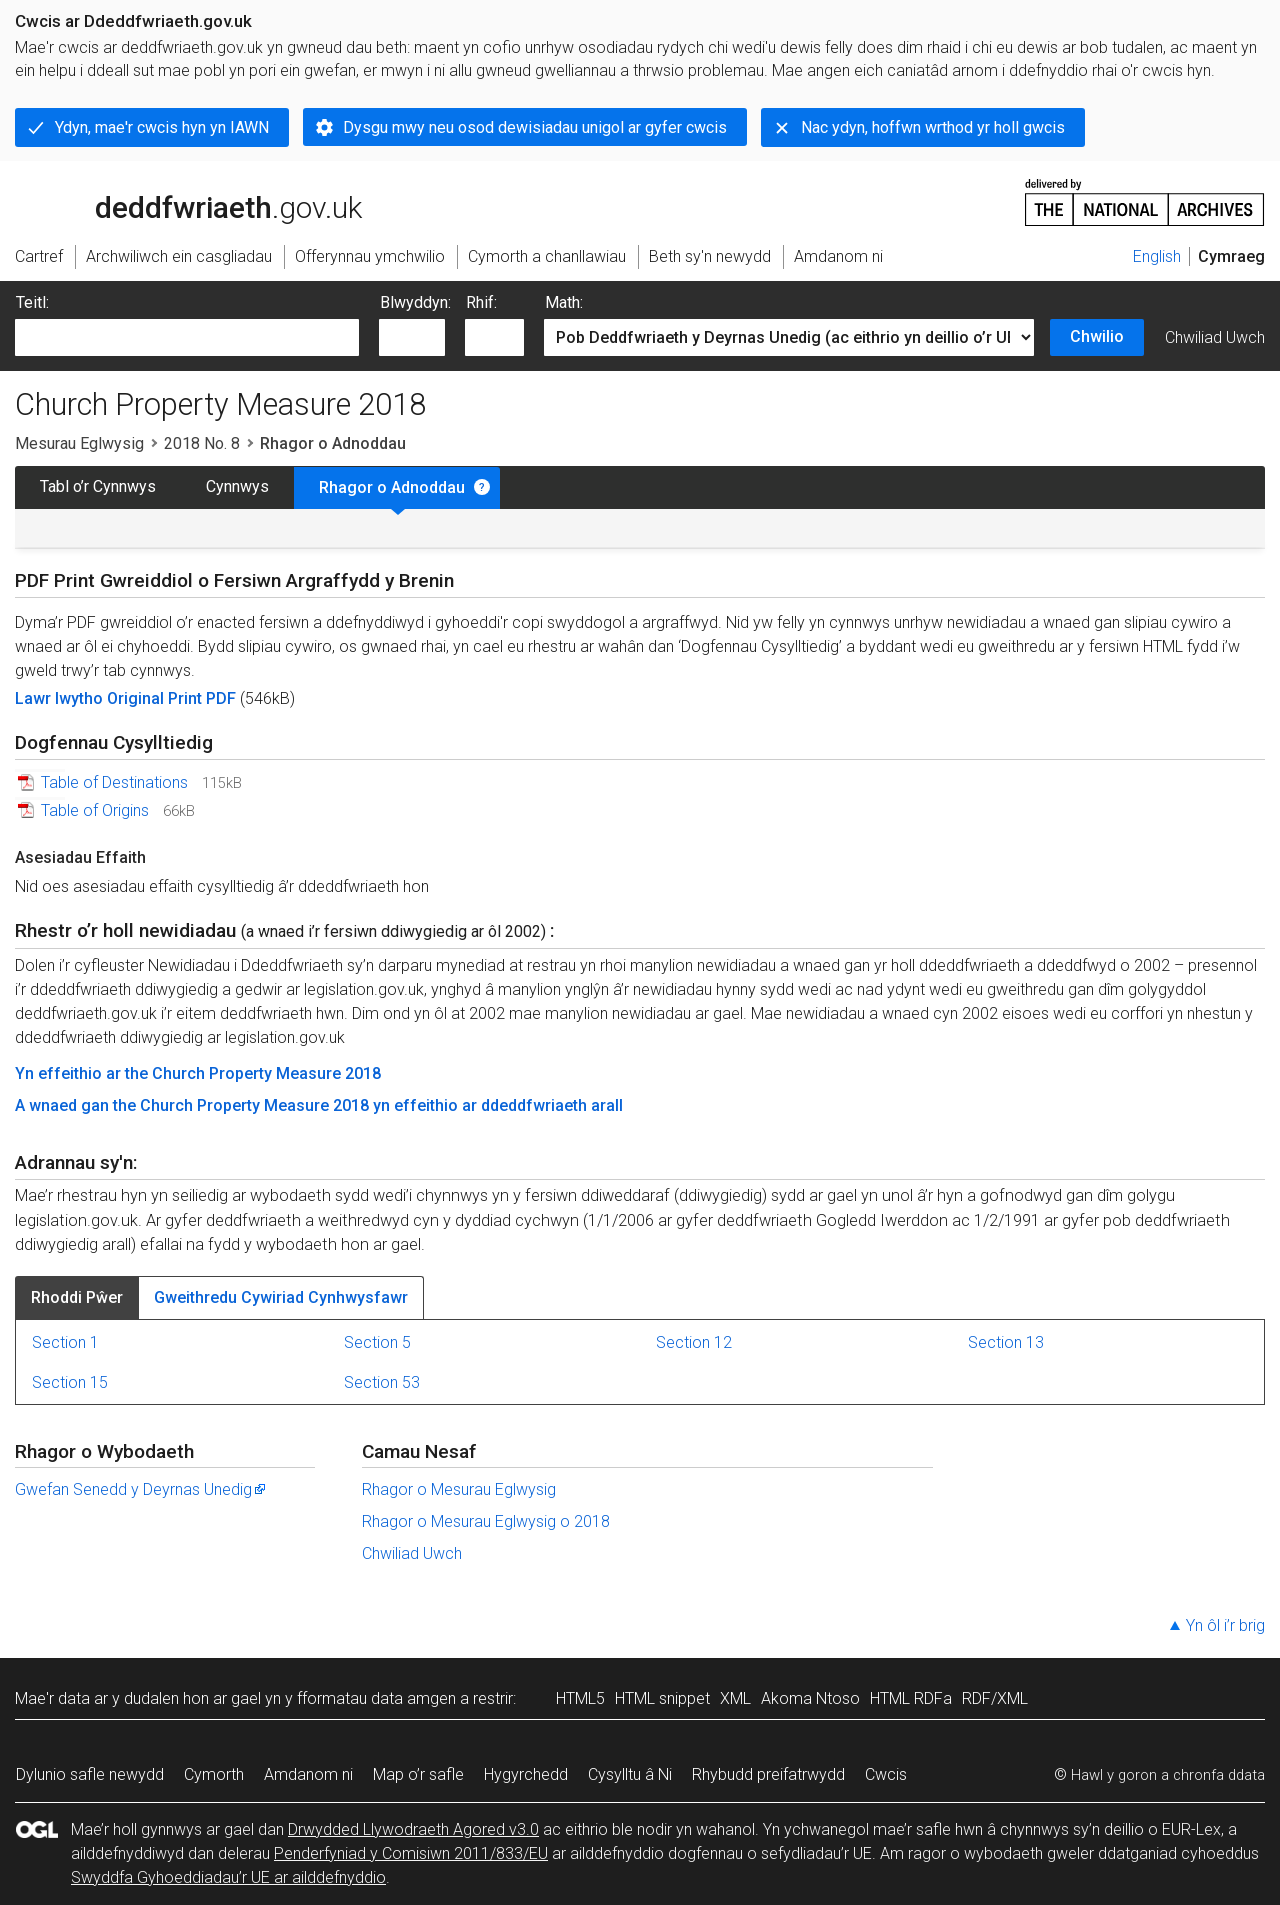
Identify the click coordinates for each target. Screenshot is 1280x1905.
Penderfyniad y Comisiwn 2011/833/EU (411, 1853)
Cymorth (214, 1774)
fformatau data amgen (376, 1698)
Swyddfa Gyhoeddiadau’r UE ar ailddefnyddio (228, 1877)
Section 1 (65, 1342)
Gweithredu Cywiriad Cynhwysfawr (281, 1297)
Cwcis (886, 1774)
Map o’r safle (418, 1774)
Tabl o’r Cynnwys (98, 486)
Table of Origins (95, 810)
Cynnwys (237, 486)
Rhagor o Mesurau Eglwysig (459, 1489)
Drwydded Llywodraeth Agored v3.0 (413, 1829)
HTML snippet (662, 1698)
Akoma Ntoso (810, 1698)
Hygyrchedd (526, 1774)
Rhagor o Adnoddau (392, 487)
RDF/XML (995, 1698)
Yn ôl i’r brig (1225, 1625)
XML (735, 1698)
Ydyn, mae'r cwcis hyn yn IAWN (162, 127)
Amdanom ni (308, 1774)
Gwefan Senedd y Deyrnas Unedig (141, 1489)
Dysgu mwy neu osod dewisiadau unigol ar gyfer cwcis (535, 127)
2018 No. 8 (202, 443)
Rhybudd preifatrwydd (768, 1774)
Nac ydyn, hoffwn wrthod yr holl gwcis (933, 127)
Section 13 (1006, 1342)
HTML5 (580, 1698)
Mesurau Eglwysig (79, 443)
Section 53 (382, 1382)
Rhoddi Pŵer (77, 1297)
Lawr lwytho (61, 698)
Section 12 (694, 1342)
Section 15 (70, 1382)
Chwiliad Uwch (1215, 337)
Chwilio (1097, 336)
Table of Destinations (114, 782)
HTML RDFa (911, 1698)
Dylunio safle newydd (90, 1774)
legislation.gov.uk (173, 201)
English (1157, 256)
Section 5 (377, 1342)
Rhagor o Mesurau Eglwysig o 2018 (486, 1521)
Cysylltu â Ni (630, 1774)
